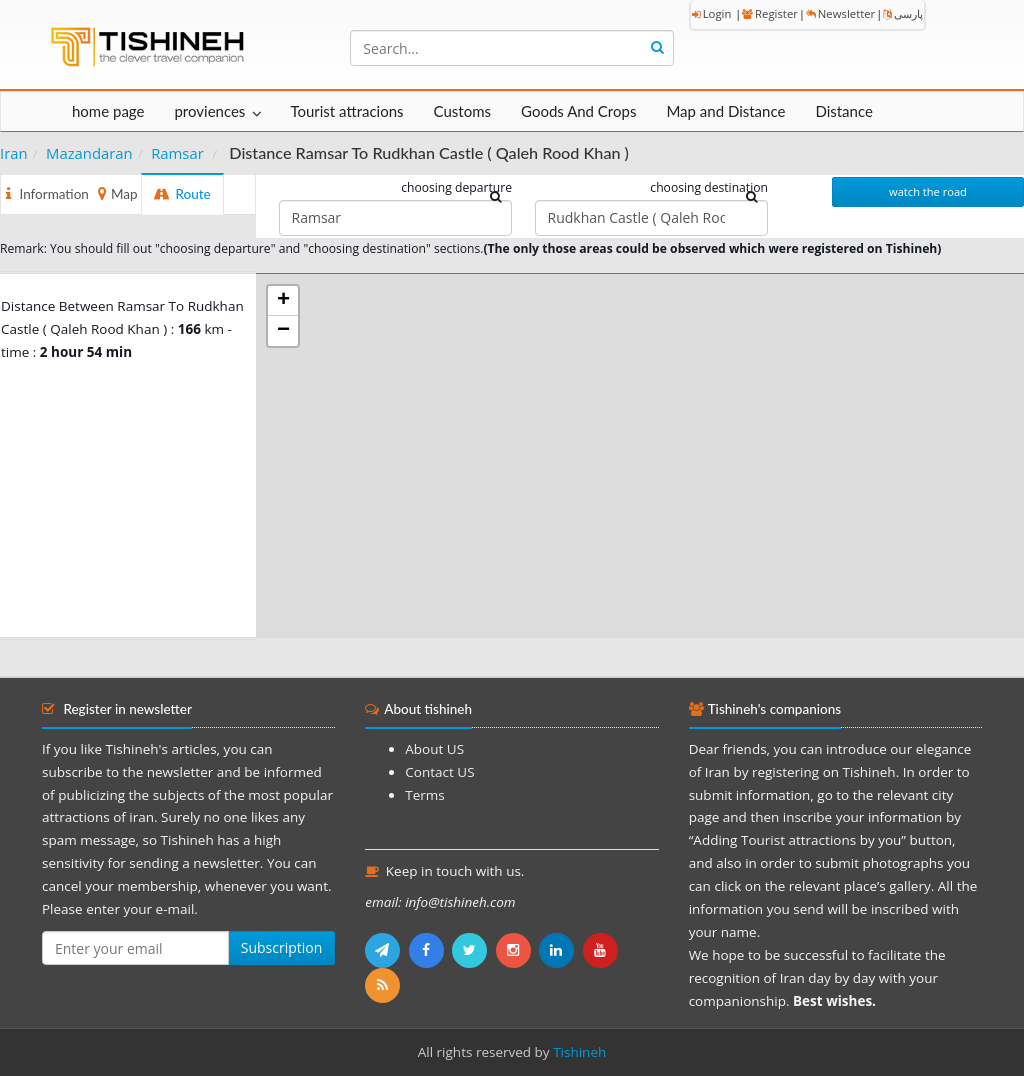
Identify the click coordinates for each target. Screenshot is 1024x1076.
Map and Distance (725, 111)
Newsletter (840, 13)
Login (712, 13)
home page (108, 111)
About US (434, 749)
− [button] (283, 331)
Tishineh (579, 1052)
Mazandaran (89, 153)
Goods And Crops (578, 111)
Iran (14, 153)
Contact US (439, 772)
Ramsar (177, 153)
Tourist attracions (346, 111)
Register (770, 13)
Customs (462, 111)
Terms (424, 795)
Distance (844, 111)
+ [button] (283, 301)
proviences (209, 111)
